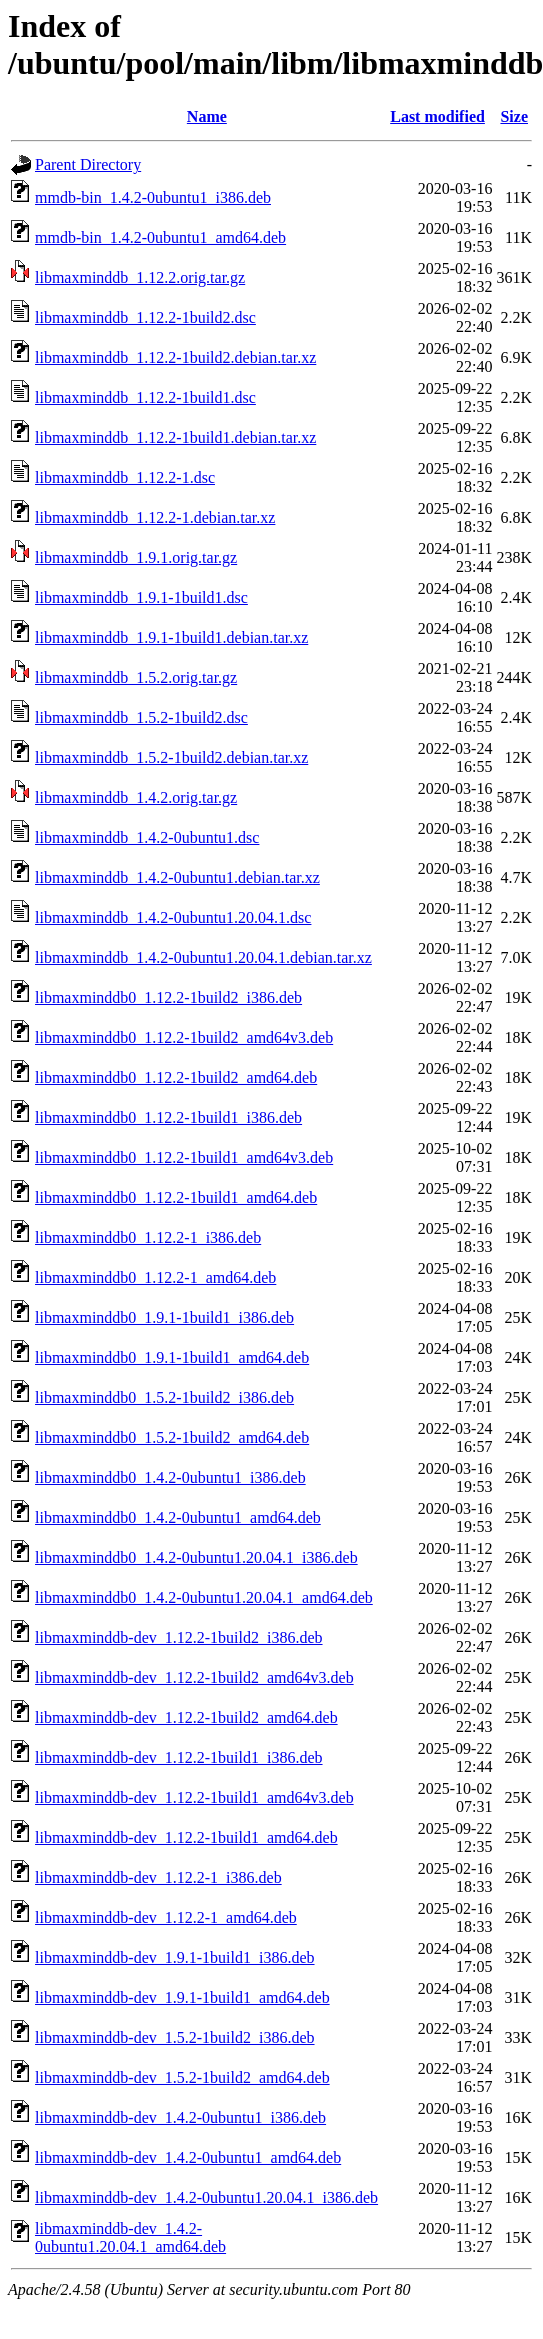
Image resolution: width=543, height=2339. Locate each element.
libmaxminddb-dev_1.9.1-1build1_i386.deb (175, 1957)
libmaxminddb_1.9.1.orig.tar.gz (136, 557)
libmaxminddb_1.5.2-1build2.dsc (141, 717)
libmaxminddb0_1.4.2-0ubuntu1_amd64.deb (178, 1517)
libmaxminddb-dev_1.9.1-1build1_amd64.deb (182, 1997)
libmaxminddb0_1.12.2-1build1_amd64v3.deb (184, 1157)
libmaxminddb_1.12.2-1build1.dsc (145, 397)
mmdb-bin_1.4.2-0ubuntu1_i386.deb (153, 197)
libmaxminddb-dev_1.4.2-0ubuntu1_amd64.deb (188, 2157)
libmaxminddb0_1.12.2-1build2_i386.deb (168, 997)
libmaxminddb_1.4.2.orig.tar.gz (136, 797)
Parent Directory (88, 164)
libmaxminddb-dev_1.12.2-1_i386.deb (158, 1877)
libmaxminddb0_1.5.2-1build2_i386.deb (164, 1397)
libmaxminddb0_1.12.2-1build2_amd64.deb (176, 1077)
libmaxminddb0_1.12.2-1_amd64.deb (155, 1277)
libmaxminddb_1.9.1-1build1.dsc (141, 597)
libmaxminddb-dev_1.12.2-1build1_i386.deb (179, 1757)
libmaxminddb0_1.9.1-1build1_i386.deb (164, 1317)
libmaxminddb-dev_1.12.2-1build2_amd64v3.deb (194, 1677)
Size (514, 116)
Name (207, 116)
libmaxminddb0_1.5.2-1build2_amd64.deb (172, 1437)
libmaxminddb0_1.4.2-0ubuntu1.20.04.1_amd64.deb (204, 1597)
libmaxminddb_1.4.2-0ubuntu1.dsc (147, 837)
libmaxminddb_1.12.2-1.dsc (125, 477)
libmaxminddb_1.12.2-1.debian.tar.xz (155, 517)
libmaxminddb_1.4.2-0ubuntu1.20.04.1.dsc (173, 917)
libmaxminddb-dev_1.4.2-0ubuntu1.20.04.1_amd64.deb (130, 2237)
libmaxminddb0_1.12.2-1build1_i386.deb (168, 1117)
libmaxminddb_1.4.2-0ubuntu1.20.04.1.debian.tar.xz (203, 957)
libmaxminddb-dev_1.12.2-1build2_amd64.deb (186, 1717)
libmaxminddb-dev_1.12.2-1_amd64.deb (166, 1917)
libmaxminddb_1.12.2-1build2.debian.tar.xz (175, 357)
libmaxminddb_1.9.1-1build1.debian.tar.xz (171, 637)
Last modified (437, 116)
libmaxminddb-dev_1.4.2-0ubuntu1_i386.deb (180, 2117)
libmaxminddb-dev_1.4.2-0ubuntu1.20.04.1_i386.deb (206, 2197)
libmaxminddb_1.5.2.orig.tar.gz (136, 677)
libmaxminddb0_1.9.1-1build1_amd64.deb (172, 1357)
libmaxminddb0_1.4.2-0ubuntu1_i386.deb (170, 1477)
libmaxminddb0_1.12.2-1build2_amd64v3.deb (184, 1037)
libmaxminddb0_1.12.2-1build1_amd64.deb (176, 1197)
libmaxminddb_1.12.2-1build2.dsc (145, 317)
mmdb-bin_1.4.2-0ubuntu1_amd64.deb (160, 237)
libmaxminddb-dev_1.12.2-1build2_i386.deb (179, 1637)
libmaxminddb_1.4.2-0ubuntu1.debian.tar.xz (177, 877)
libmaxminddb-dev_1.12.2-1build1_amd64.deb (186, 1837)
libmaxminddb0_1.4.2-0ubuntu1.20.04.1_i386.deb (196, 1557)
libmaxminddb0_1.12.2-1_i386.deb (148, 1237)
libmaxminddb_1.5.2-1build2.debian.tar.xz (171, 757)
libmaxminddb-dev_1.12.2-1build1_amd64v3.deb (194, 1797)
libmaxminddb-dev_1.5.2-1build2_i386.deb (175, 2037)
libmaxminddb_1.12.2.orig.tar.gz (140, 277)
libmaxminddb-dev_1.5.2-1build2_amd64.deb (182, 2077)
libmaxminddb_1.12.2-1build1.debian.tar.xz (175, 437)
